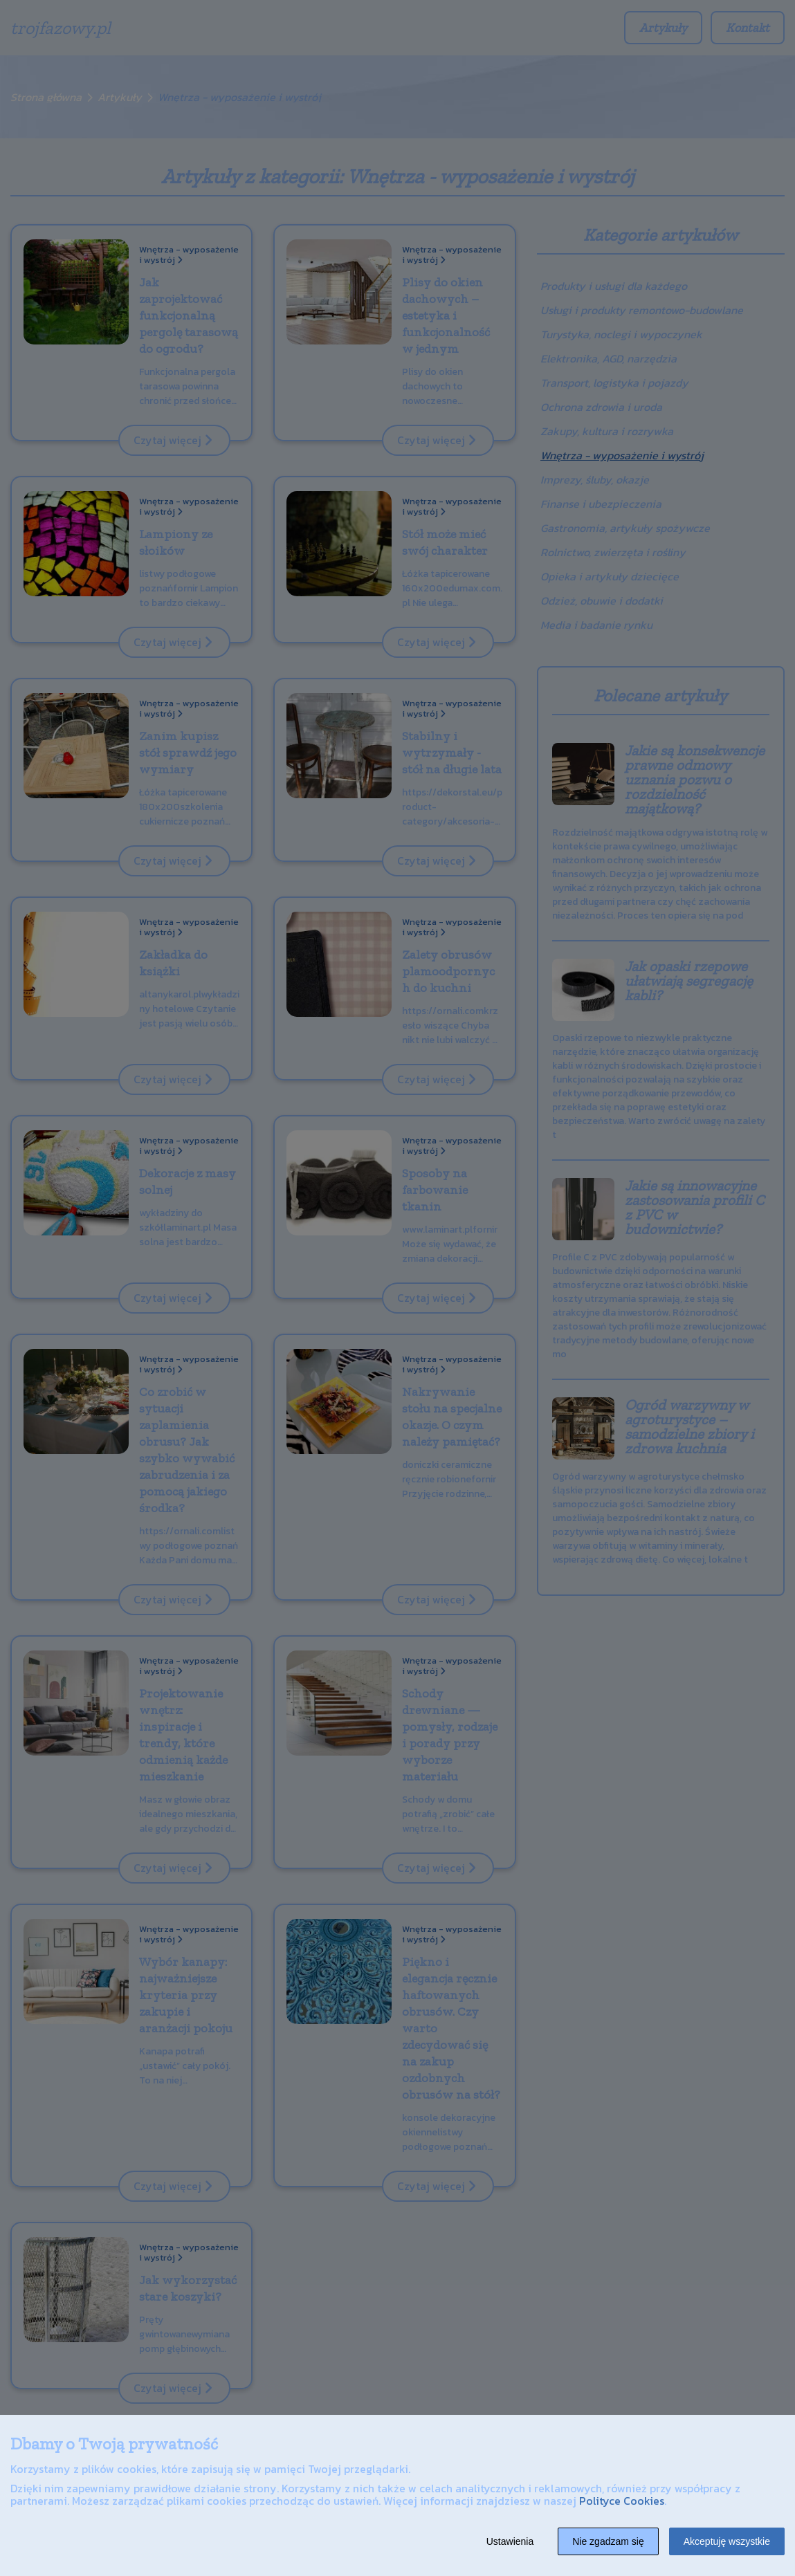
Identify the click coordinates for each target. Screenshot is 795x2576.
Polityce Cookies (621, 2500)
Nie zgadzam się (608, 2541)
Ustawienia (509, 2541)
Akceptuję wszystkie (727, 2541)
